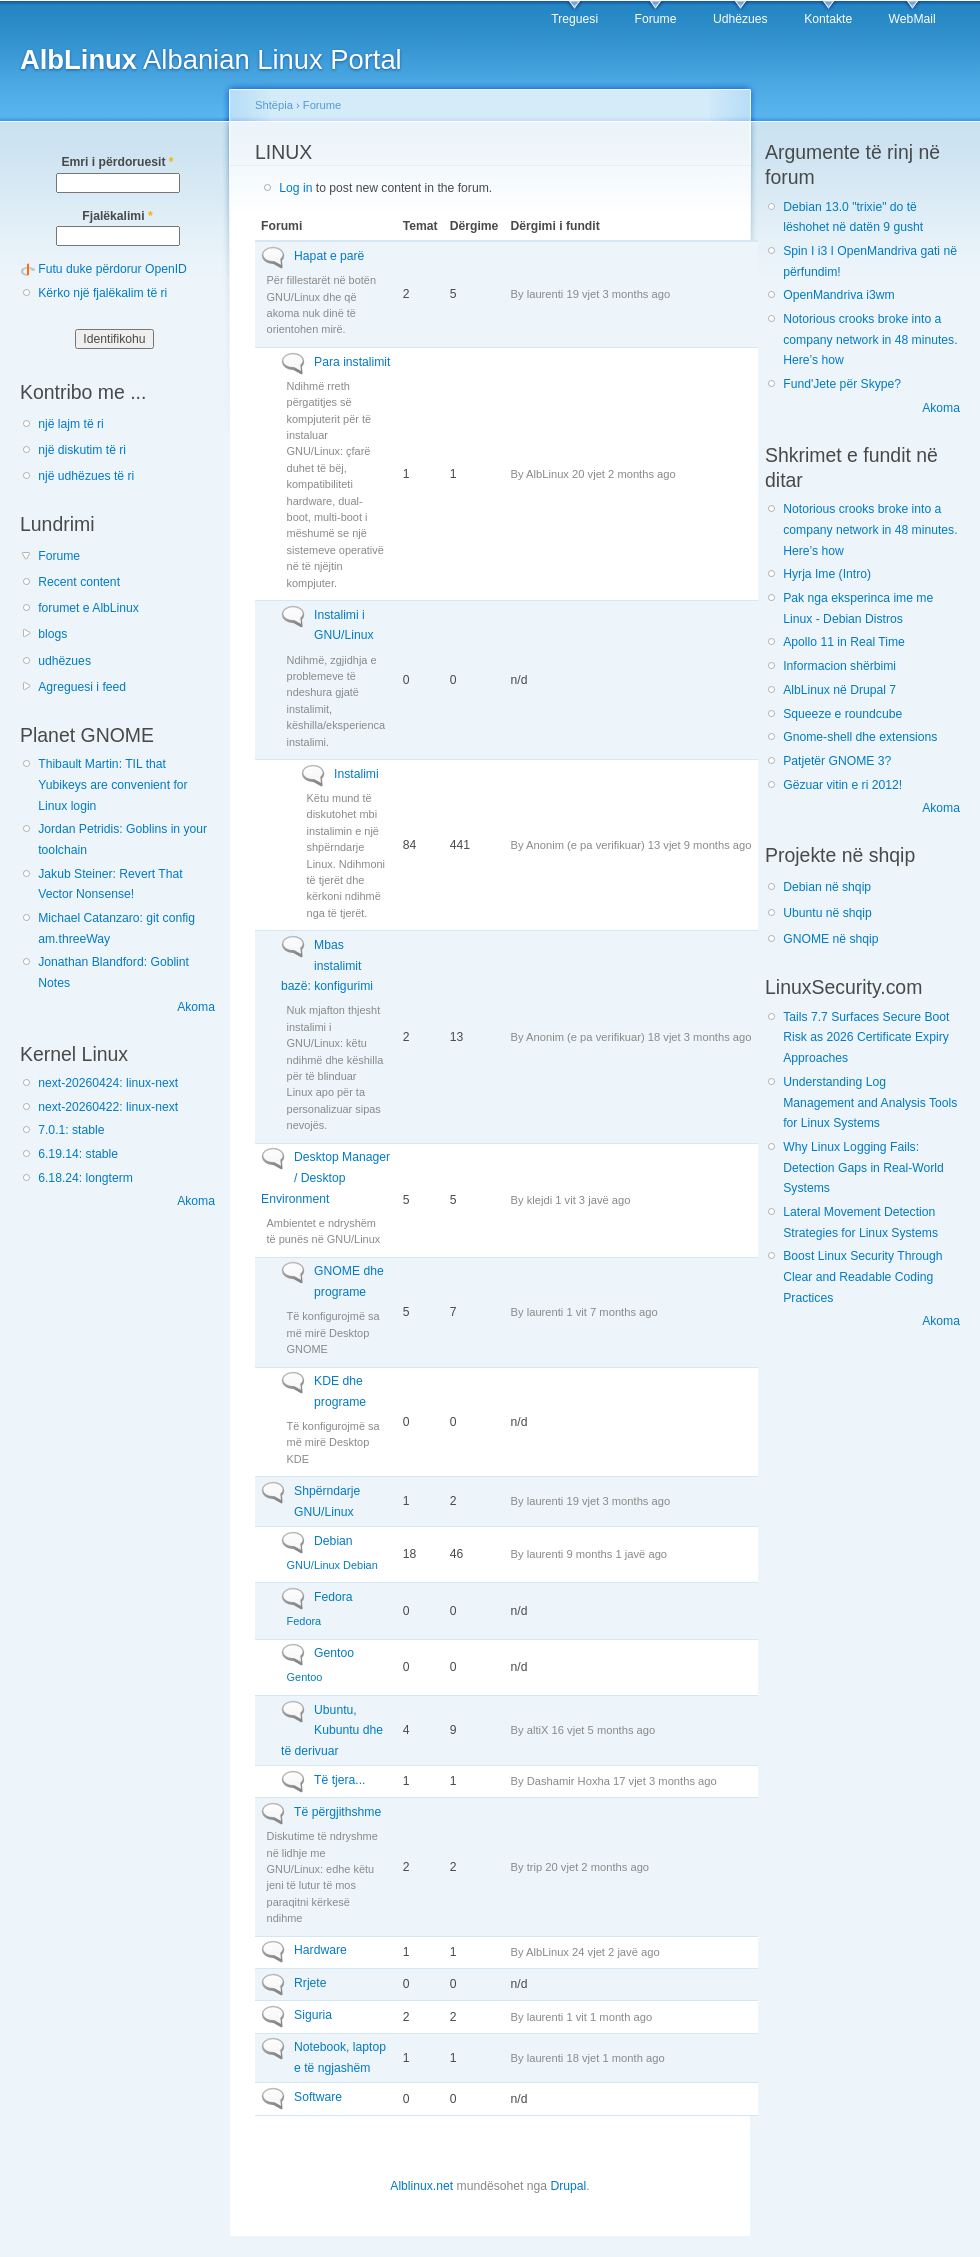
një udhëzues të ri (86, 476)
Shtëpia (274, 105)
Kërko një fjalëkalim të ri (102, 293)
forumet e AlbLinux (88, 608)
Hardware (320, 1950)
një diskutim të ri (82, 450)
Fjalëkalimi (117, 216)
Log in (295, 188)
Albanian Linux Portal (211, 59)
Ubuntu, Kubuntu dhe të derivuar (332, 1730)
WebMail (912, 19)
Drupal (568, 2186)
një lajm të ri (71, 424)
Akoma (196, 1007)
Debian (333, 1541)
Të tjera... (339, 1780)
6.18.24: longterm (85, 1178)
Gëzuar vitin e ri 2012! (842, 785)
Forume (656, 19)
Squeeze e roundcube (842, 714)
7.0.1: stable (71, 1130)
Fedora (333, 1597)
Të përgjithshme (337, 1812)
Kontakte (828, 19)
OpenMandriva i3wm (838, 295)
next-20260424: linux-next (108, 1083)
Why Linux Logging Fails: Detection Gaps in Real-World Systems (863, 1167)
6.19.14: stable (78, 1154)
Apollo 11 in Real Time (844, 642)
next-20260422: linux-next (108, 1107)
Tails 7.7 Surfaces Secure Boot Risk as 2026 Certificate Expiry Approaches (866, 1037)
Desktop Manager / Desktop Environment (325, 1177)
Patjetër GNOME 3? (837, 761)
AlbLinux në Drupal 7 (839, 690)
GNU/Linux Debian (332, 1565)
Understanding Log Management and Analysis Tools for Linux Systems (870, 1102)
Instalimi (356, 774)
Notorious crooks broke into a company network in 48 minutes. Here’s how (870, 339)
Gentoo (334, 1653)
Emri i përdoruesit (117, 162)
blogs (52, 634)
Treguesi (574, 19)
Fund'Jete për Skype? (842, 384)
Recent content (79, 582)
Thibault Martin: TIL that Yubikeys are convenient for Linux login (112, 784)
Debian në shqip (827, 887)
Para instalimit (352, 362)
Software (318, 2097)
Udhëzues (740, 19)
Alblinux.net (421, 2186)
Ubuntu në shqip (827, 913)
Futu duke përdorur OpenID (112, 269)
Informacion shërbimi (839, 666)
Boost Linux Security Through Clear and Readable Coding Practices (862, 1276)
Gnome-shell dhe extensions (860, 737)
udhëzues (64, 661)
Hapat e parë (329, 256)
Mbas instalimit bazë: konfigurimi (327, 965)
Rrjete (310, 1983)
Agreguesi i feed (82, 687)
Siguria (313, 2015)
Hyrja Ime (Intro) (827, 574)
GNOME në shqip (830, 939)
